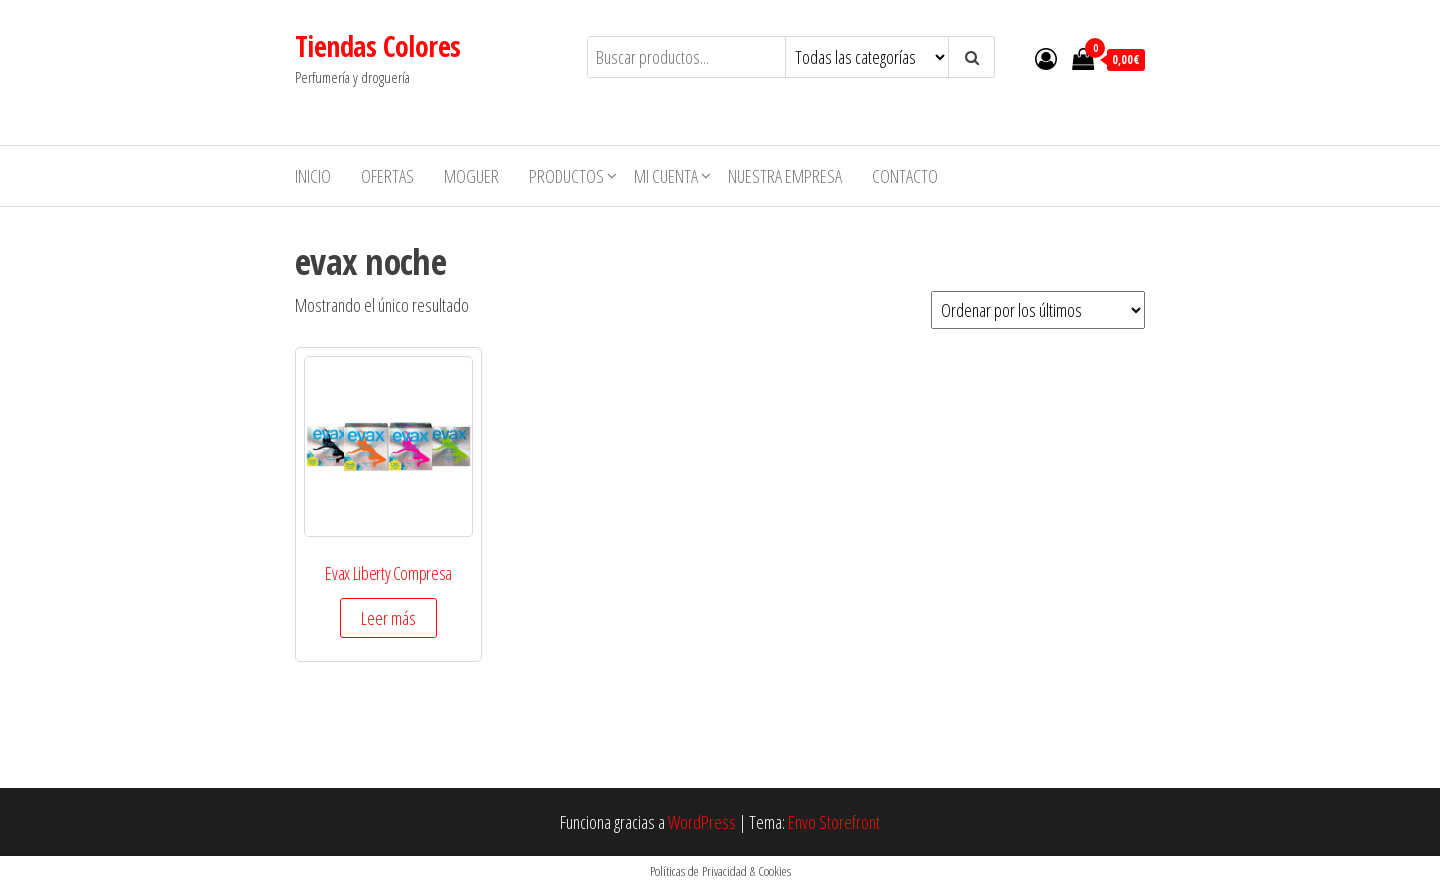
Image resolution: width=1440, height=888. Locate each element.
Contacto (905, 176)
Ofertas (387, 176)
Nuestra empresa (785, 176)
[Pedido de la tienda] (1038, 310)
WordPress (702, 822)
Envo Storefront (834, 822)
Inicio (313, 176)
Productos (566, 176)
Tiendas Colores (378, 46)
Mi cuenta (666, 176)
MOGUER (471, 176)
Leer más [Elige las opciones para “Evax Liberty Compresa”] (388, 618)
